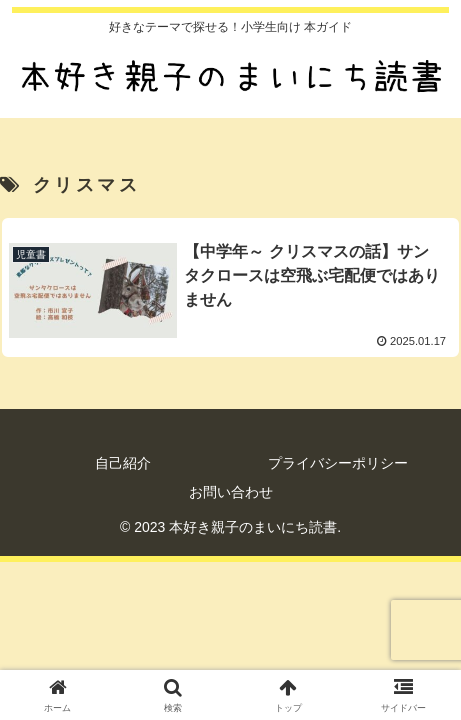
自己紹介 (123, 463)
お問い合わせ (231, 492)
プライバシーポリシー (338, 463)
